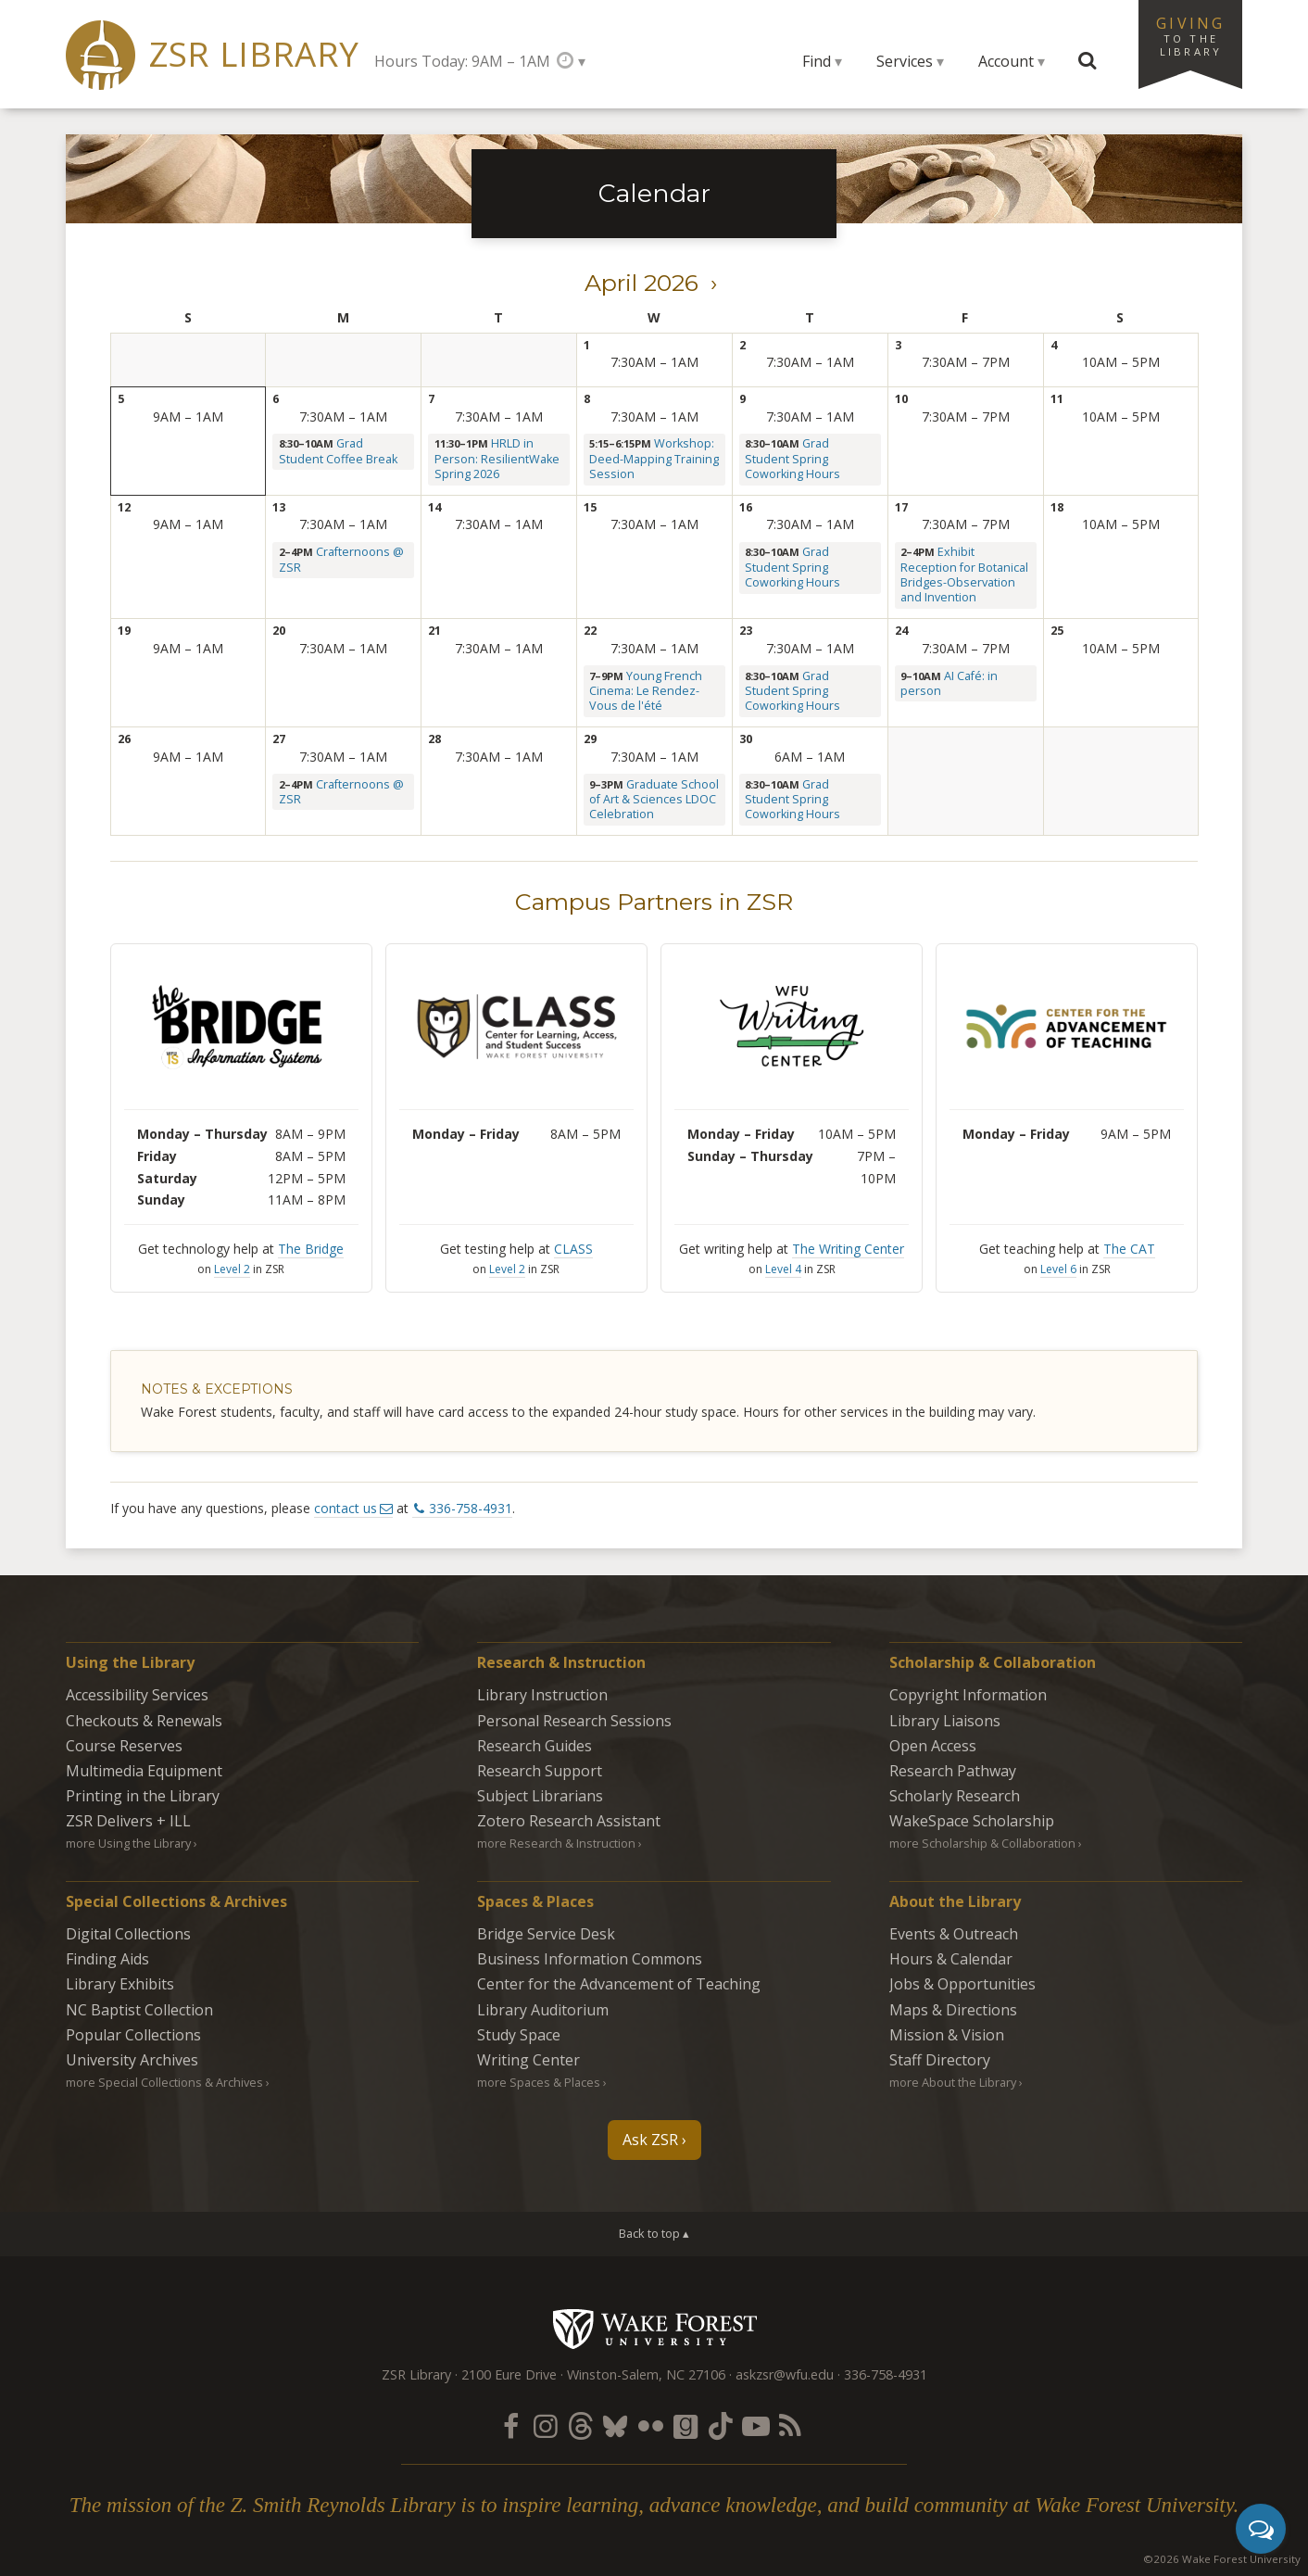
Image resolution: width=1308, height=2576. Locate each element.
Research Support (539, 1771)
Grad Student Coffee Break (338, 451)
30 (745, 739)
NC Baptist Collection (139, 2010)
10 (901, 399)
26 (124, 739)
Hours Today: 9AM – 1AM (462, 61)
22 (590, 630)
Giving (1190, 35)
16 (745, 507)
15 (590, 507)
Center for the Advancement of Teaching (619, 1984)
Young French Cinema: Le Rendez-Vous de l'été (645, 691)
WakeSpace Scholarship (971, 1821)
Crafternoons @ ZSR (341, 559)
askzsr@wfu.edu (785, 2374)
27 (278, 739)
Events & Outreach (953, 1934)
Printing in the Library (143, 1796)
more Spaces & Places (538, 2082)
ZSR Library (254, 54)
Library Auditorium (543, 2010)
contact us (345, 1508)
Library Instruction (542, 1695)
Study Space (518, 2035)
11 (1056, 399)
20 (278, 630)
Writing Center (528, 2060)
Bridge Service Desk (546, 1934)
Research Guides (534, 1746)
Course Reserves (124, 1746)
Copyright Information (968, 1695)
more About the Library (952, 2082)
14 (434, 507)
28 (434, 739)
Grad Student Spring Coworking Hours (792, 459)
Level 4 (783, 1269)
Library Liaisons (944, 1721)
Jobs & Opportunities (962, 1984)
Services (904, 61)
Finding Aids (107, 1959)
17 (901, 507)
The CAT (1129, 1248)
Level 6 (1058, 1269)
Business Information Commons (589, 1959)
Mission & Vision (946, 2035)
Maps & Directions (953, 2010)
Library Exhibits (120, 1984)
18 (1056, 507)
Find (816, 61)
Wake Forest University (654, 2328)
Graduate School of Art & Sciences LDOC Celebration (654, 800)
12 (124, 507)
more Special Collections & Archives (164, 2082)
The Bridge (311, 1248)
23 (745, 630)
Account (1006, 61)
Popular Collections (133, 2035)
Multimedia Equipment (144, 1771)
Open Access (932, 1746)
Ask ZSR (650, 2139)
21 (434, 630)
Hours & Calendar (950, 1959)
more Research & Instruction (556, 1843)
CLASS (573, 1248)
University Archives (132, 2060)
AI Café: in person (949, 683)
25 (1056, 630)
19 (124, 630)
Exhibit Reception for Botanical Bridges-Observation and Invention (964, 574)
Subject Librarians (540, 1796)
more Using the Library (128, 1843)
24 (901, 630)
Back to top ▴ (654, 2233)
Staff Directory (939, 2060)
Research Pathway (952, 1771)
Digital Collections (128, 1934)
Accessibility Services (137, 1695)
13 (278, 507)
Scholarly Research (954, 1796)
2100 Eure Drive (509, 2374)
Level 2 (232, 1269)
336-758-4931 (470, 1508)
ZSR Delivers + (128, 1821)
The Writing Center (848, 1248)
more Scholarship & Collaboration (982, 1843)
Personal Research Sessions (574, 1721)
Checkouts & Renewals (144, 1721)
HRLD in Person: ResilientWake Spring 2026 (497, 459)
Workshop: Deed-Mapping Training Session (654, 459)
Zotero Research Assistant (568, 1821)
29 (590, 739)
